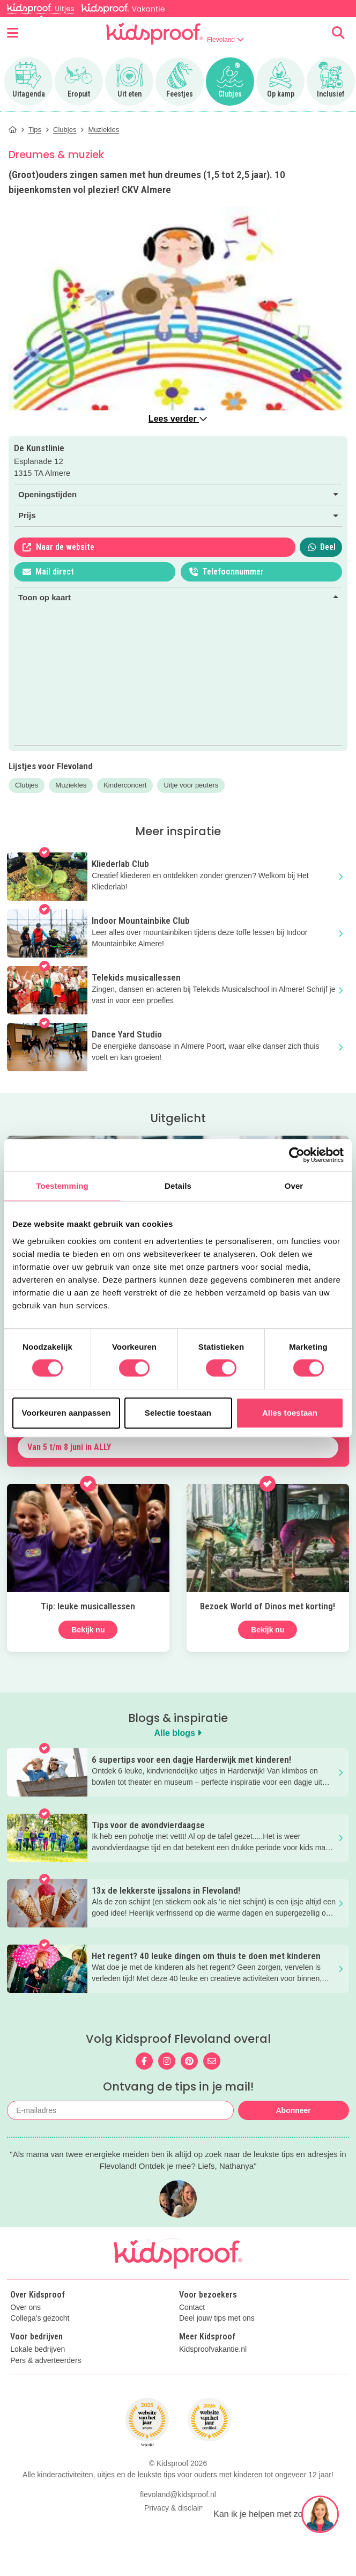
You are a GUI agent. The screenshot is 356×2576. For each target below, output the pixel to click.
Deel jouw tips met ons (217, 2318)
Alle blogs (178, 1733)
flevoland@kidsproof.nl (178, 2494)
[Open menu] (12, 32)
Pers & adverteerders (45, 2361)
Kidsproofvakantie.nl (213, 2349)
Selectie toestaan (178, 1412)
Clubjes (26, 785)
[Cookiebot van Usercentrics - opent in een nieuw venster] (297, 1155)
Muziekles (70, 785)
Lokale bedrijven (37, 2349)
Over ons (25, 2307)
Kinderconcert (124, 785)
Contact (192, 2307)
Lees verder (178, 418)
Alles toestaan (289, 1412)
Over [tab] (294, 1185)
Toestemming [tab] (62, 1185)
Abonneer (293, 2110)
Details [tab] (178, 1185)
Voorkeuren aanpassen (66, 1412)
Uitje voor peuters (191, 785)
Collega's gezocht (39, 2318)
